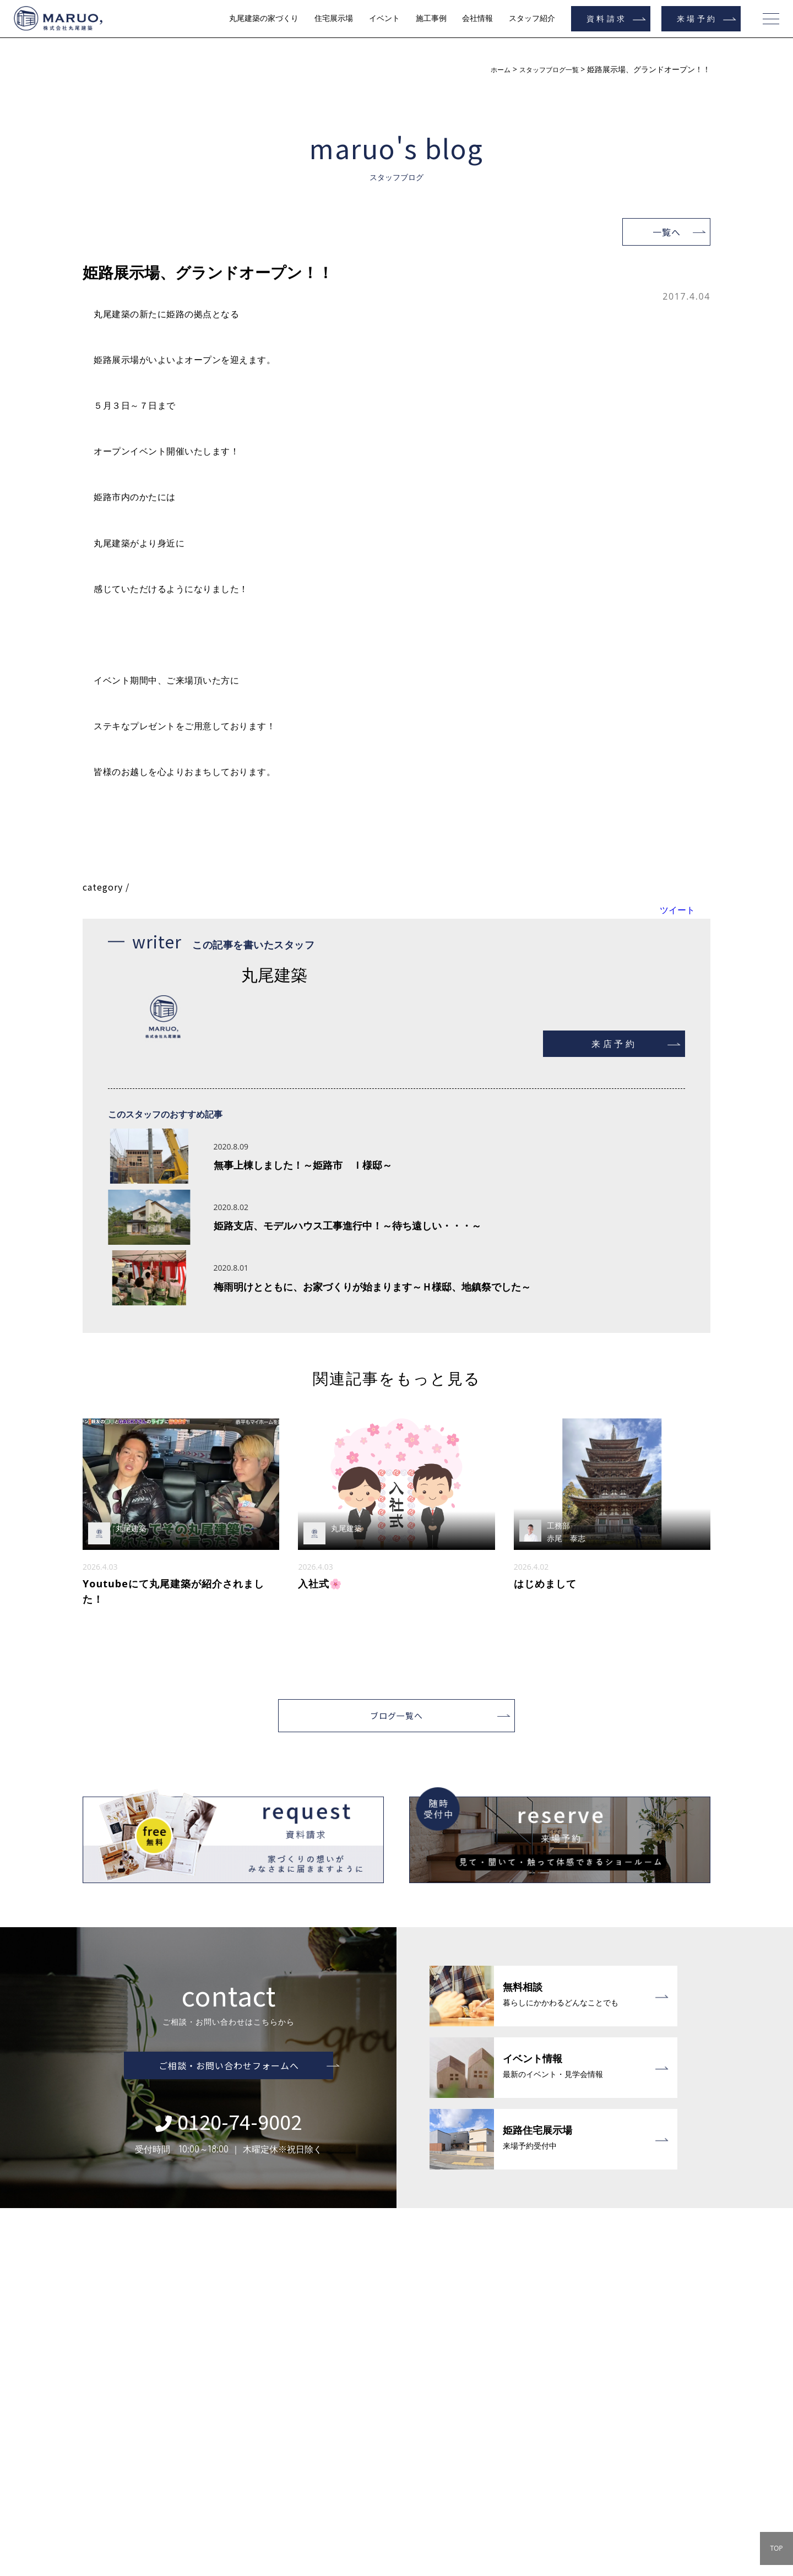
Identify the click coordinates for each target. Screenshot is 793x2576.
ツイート (677, 910)
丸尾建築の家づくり (263, 18)
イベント (384, 18)
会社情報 (477, 18)
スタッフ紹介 (532, 18)
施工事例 (431, 18)
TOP (776, 2548)
